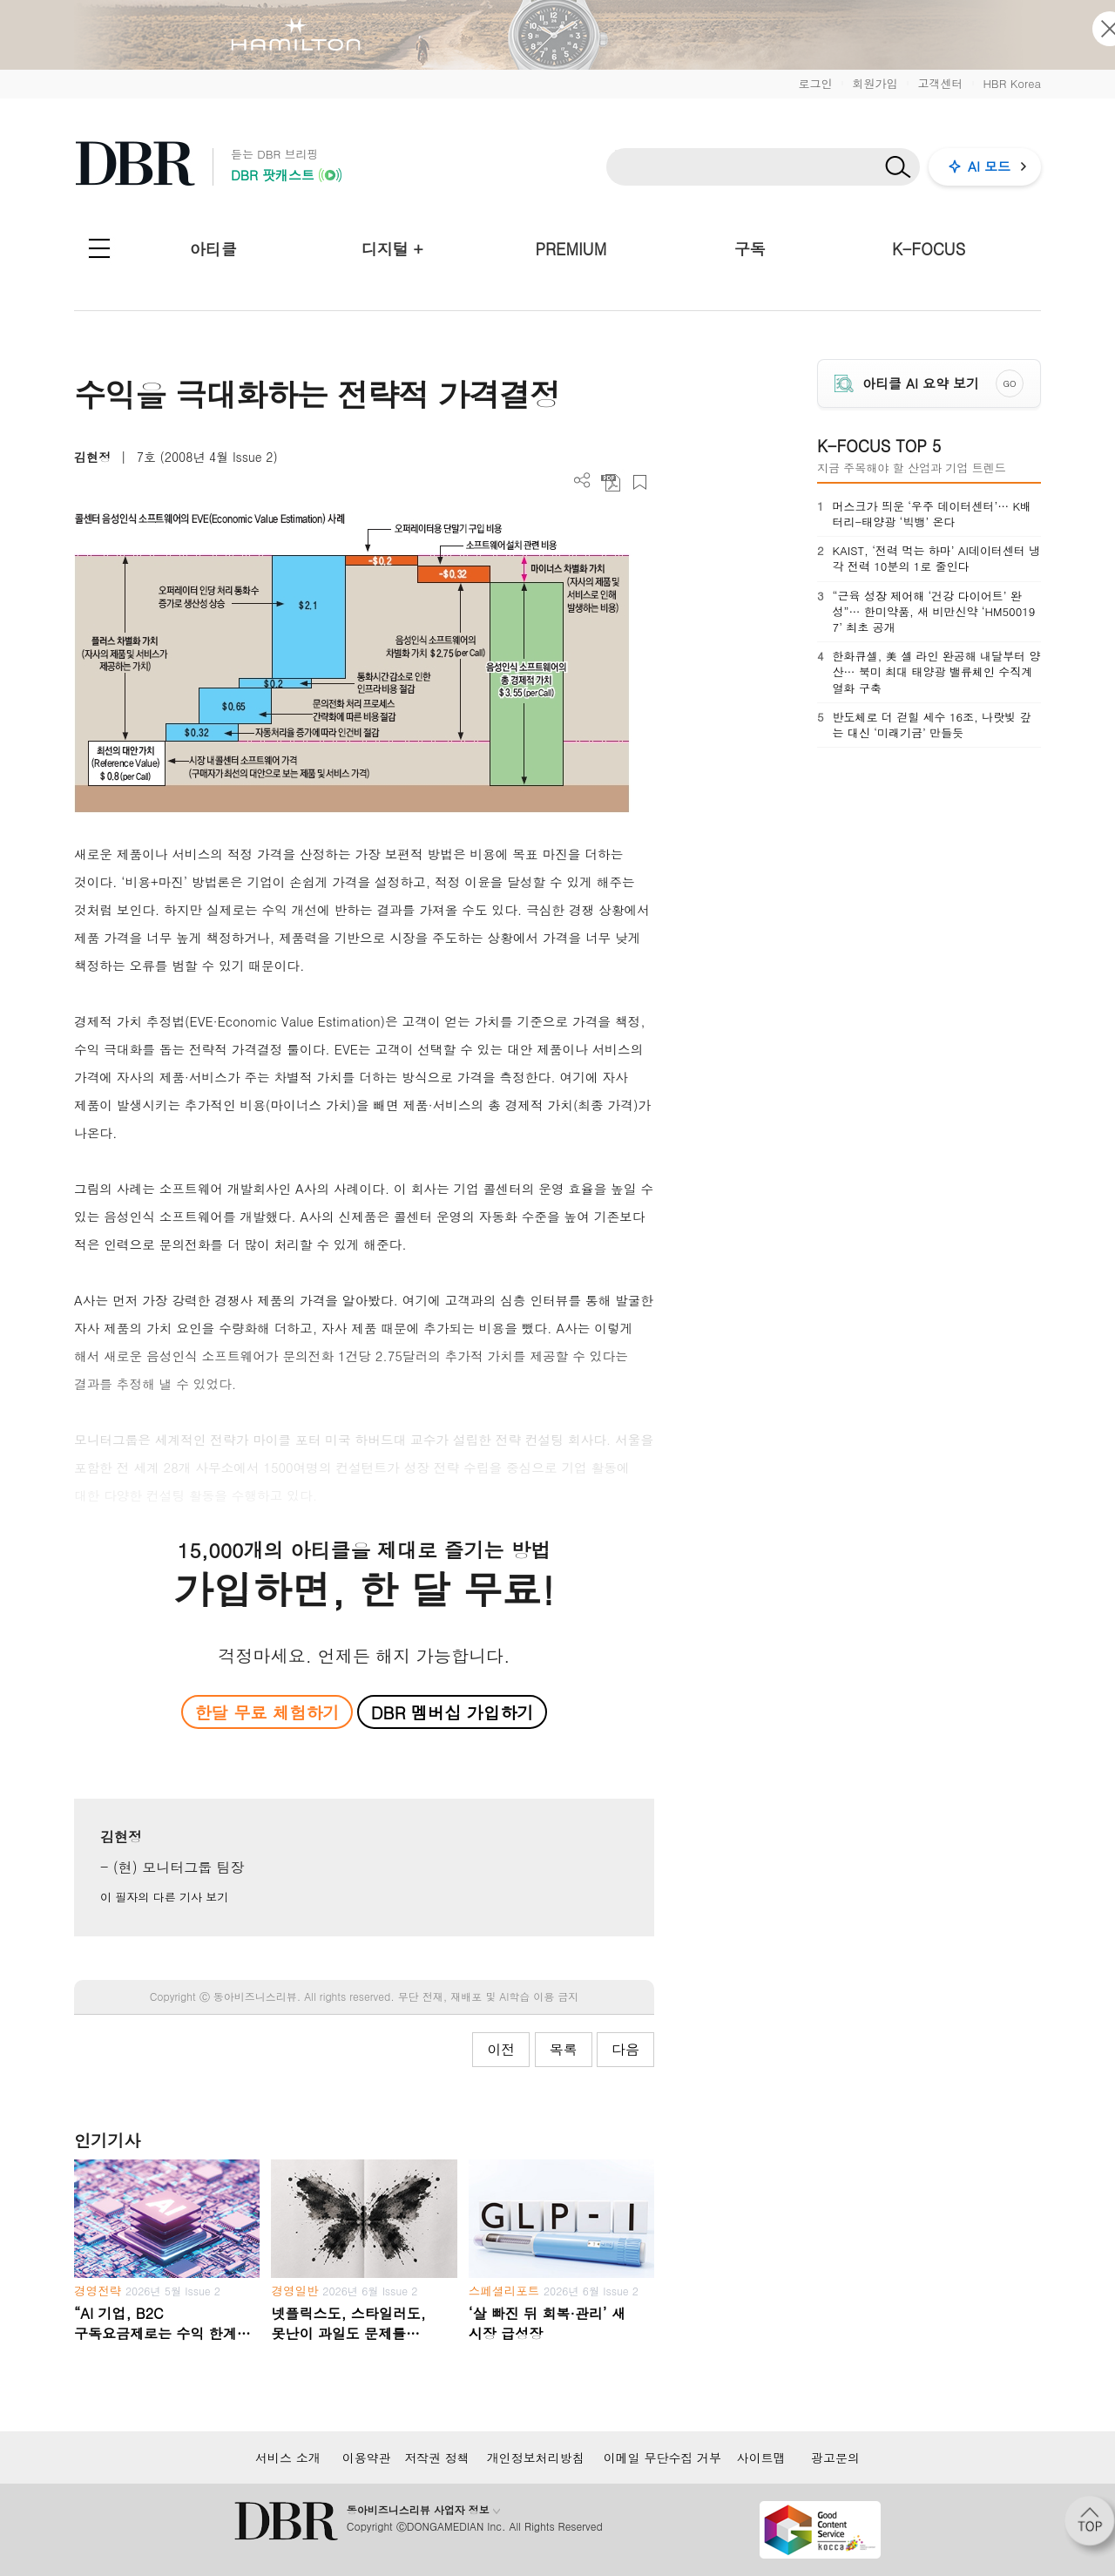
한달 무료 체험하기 (266, 1712)
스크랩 (639, 482)
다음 (625, 2049)
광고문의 (835, 2457)
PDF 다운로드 (611, 482)
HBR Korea (1012, 83)
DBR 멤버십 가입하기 (452, 1712)
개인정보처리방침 (536, 2457)
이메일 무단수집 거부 (662, 2457)
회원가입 (874, 83)
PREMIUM (571, 249)
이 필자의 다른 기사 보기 (164, 1896)
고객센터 (940, 83)
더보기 (582, 480)
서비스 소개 (288, 2457)
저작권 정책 (437, 2457)
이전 (501, 2049)
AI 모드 (989, 166)
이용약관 (366, 2457)
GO (1010, 383)
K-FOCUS (928, 249)
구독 (750, 249)
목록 (564, 2049)
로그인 (815, 83)
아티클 (213, 249)
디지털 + (392, 249)
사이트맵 (761, 2457)
